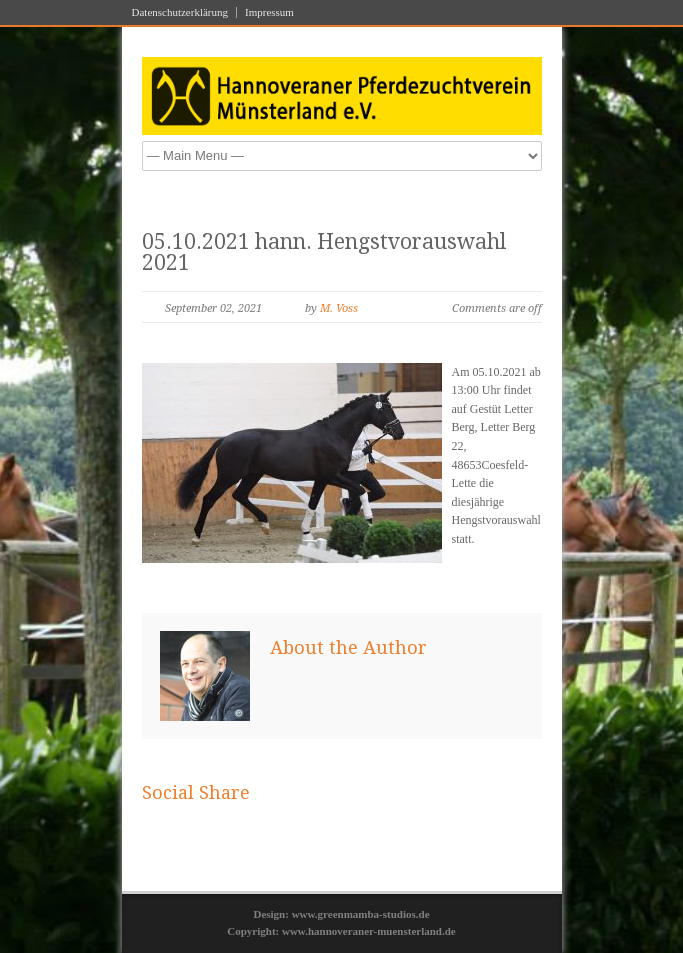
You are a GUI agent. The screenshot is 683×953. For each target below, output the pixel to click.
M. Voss (339, 308)
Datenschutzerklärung (180, 12)
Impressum (269, 12)
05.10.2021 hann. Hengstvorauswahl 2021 (324, 252)
